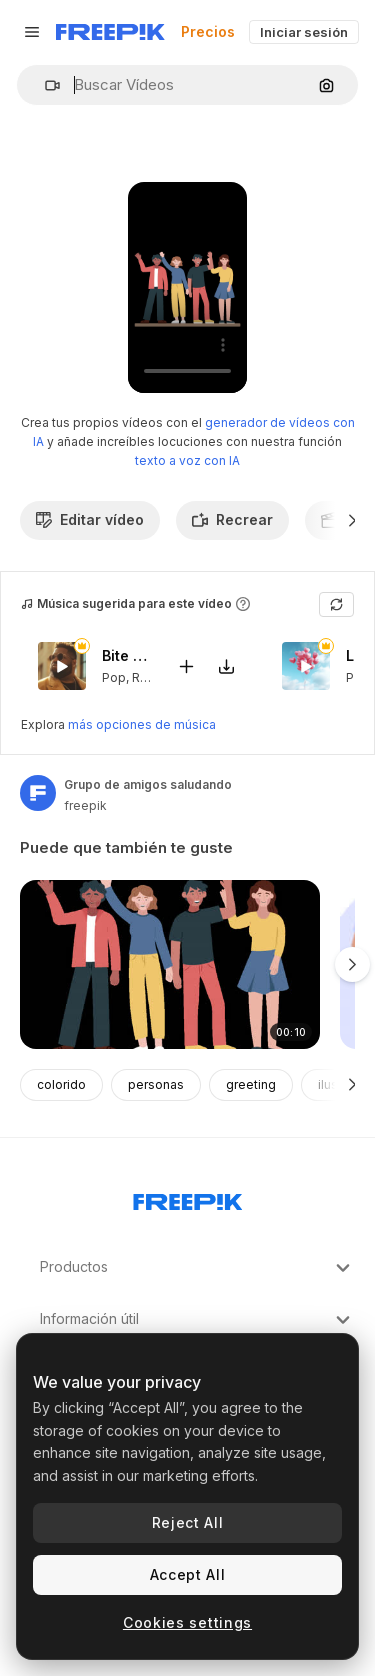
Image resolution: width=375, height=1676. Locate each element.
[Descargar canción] (226, 665)
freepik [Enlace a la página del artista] (85, 805)
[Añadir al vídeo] (186, 665)
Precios (208, 31)
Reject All (188, 1522)
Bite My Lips (127, 655)
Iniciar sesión (304, 32)
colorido (61, 1084)
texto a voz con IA (187, 460)
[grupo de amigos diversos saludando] (170, 964)
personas (156, 1084)
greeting (251, 1084)
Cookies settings (187, 1622)
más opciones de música (142, 724)
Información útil (197, 1320)
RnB (143, 676)
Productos (197, 1268)
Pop (114, 676)
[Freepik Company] (188, 1198)
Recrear (232, 519)
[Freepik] (110, 32)
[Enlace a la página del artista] (38, 793)
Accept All (188, 1574)
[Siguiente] (352, 520)
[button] (44, 85)
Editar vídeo (90, 519)
